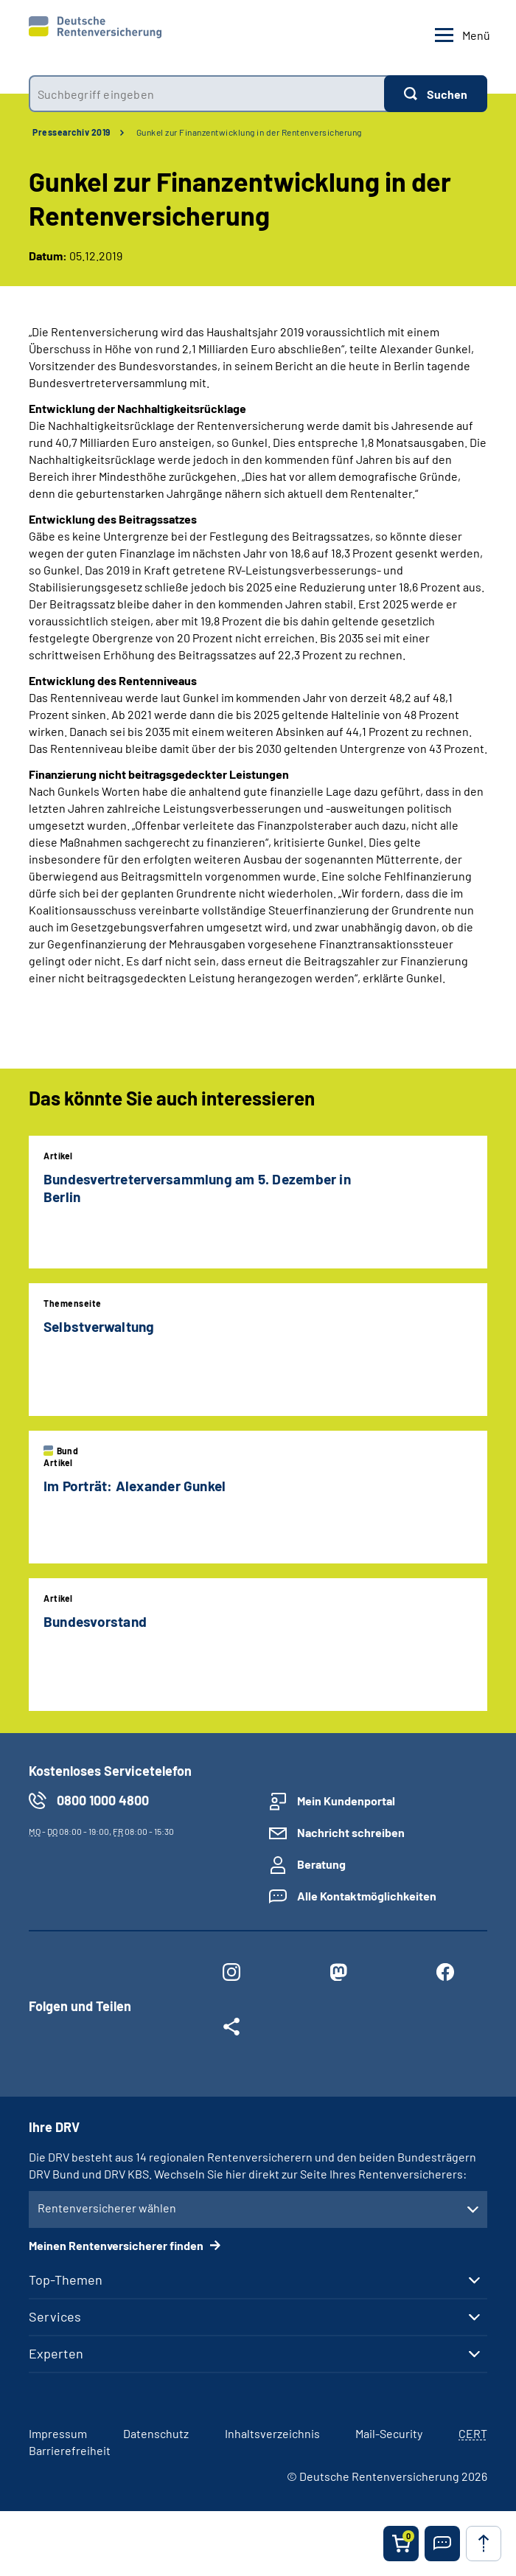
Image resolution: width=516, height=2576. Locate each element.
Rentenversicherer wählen (107, 2208)
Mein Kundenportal (346, 1801)
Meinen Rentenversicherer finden (117, 2245)
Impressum (58, 2433)
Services (55, 2316)
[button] (442, 2543)
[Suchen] (435, 93)
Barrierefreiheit (70, 2450)
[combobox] (206, 93)
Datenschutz (156, 2433)
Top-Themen (65, 2279)
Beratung (321, 1864)
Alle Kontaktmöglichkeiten (366, 1896)
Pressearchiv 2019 (71, 132)
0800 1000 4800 (103, 1800)
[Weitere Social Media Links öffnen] (231, 2029)
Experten (56, 2353)
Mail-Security (388, 2433)
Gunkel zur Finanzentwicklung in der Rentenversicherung (249, 132)
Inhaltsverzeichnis (272, 2433)
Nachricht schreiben (351, 1832)
